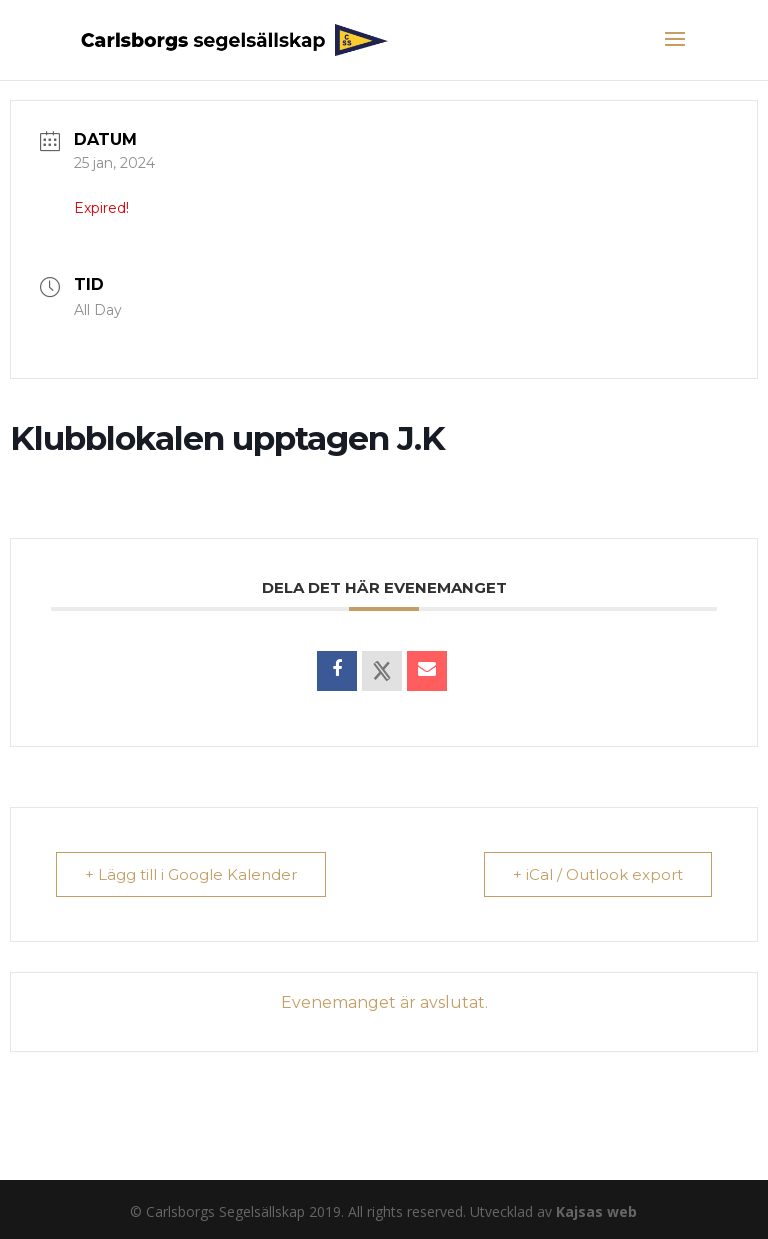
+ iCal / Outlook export (598, 874)
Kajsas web (596, 1211)
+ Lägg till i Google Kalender (191, 874)
